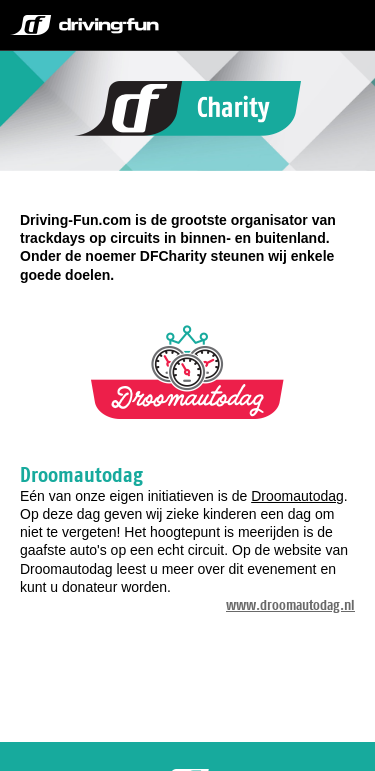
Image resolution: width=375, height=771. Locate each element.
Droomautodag (297, 496)
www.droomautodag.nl (290, 605)
